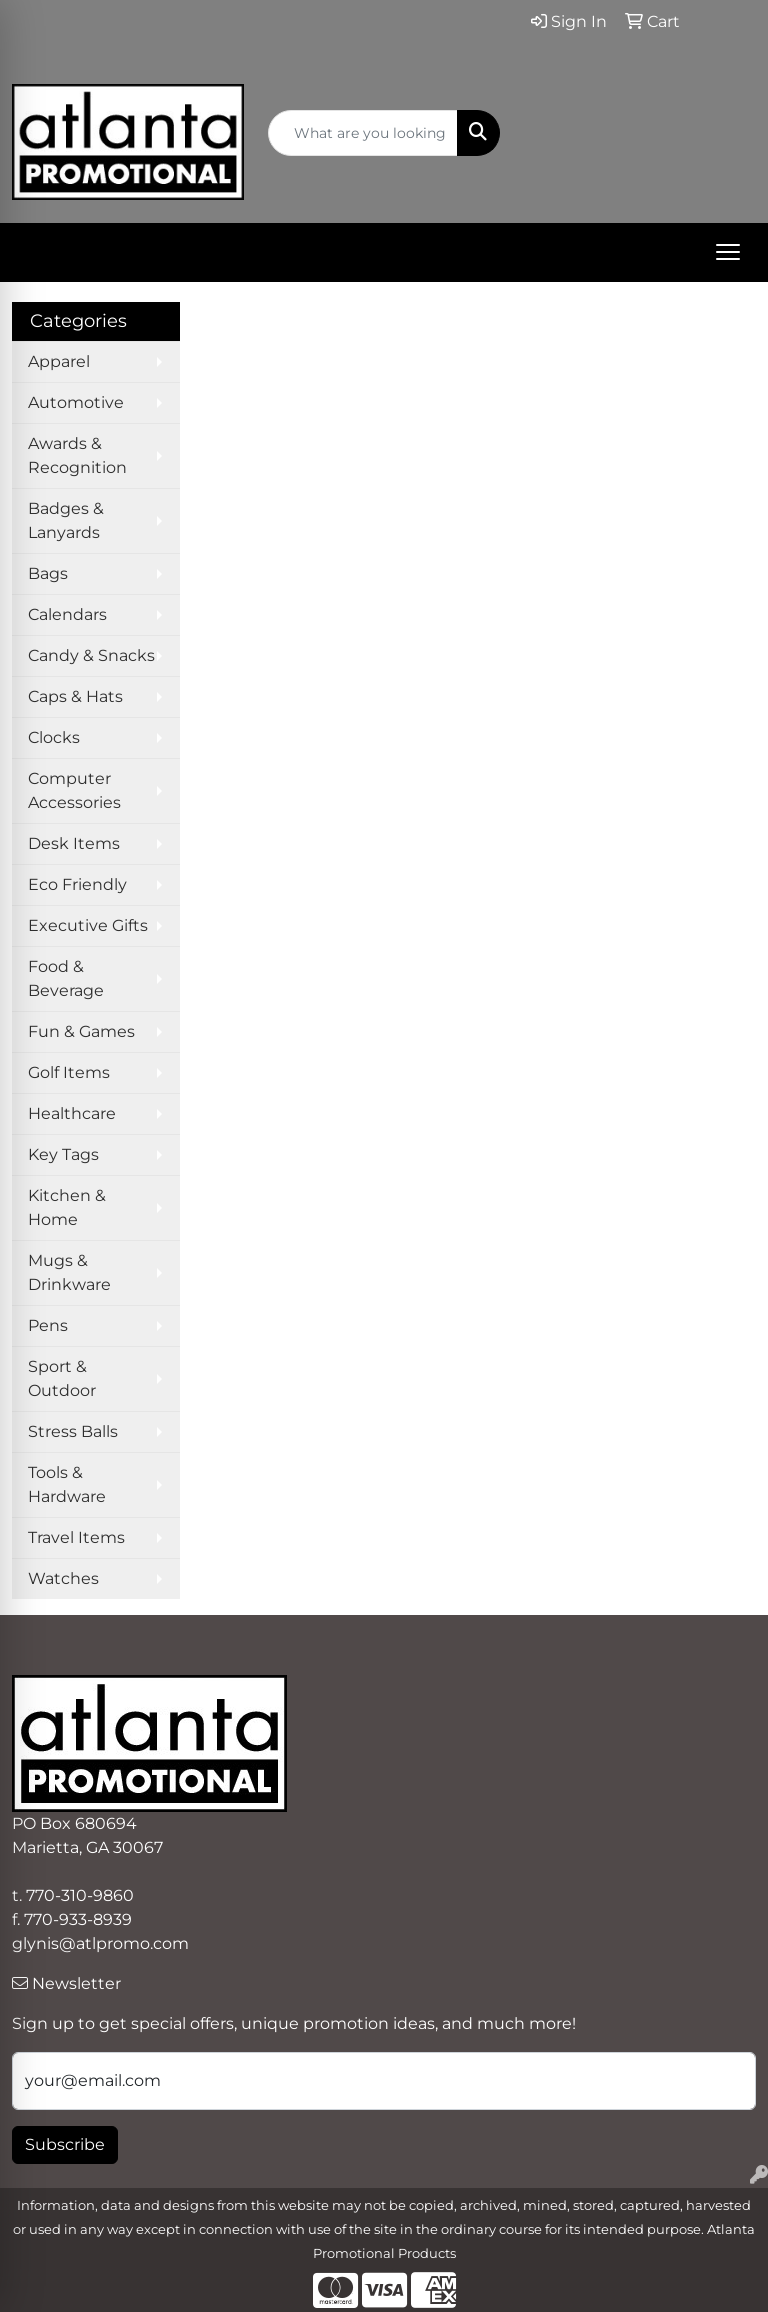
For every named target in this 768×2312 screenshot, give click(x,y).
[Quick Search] (363, 133)
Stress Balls (73, 1431)
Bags (48, 573)
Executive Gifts (88, 925)
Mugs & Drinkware (69, 1272)
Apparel (59, 361)
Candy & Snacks (91, 655)
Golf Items (69, 1072)
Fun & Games (81, 1031)
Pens (48, 1325)
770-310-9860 (80, 1895)
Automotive (76, 402)
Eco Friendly (77, 884)
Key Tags (63, 1154)
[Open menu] (728, 252)
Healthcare (72, 1113)
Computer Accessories (74, 790)
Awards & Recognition (77, 455)
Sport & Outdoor (62, 1378)
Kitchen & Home (67, 1207)
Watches (63, 1578)
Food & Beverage (66, 978)
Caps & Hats (75, 696)
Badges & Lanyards (66, 520)
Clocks (54, 737)
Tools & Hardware (67, 1484)
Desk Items (74, 843)
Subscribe (65, 2144)
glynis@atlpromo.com (100, 1943)
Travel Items (76, 1537)
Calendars (67, 614)
